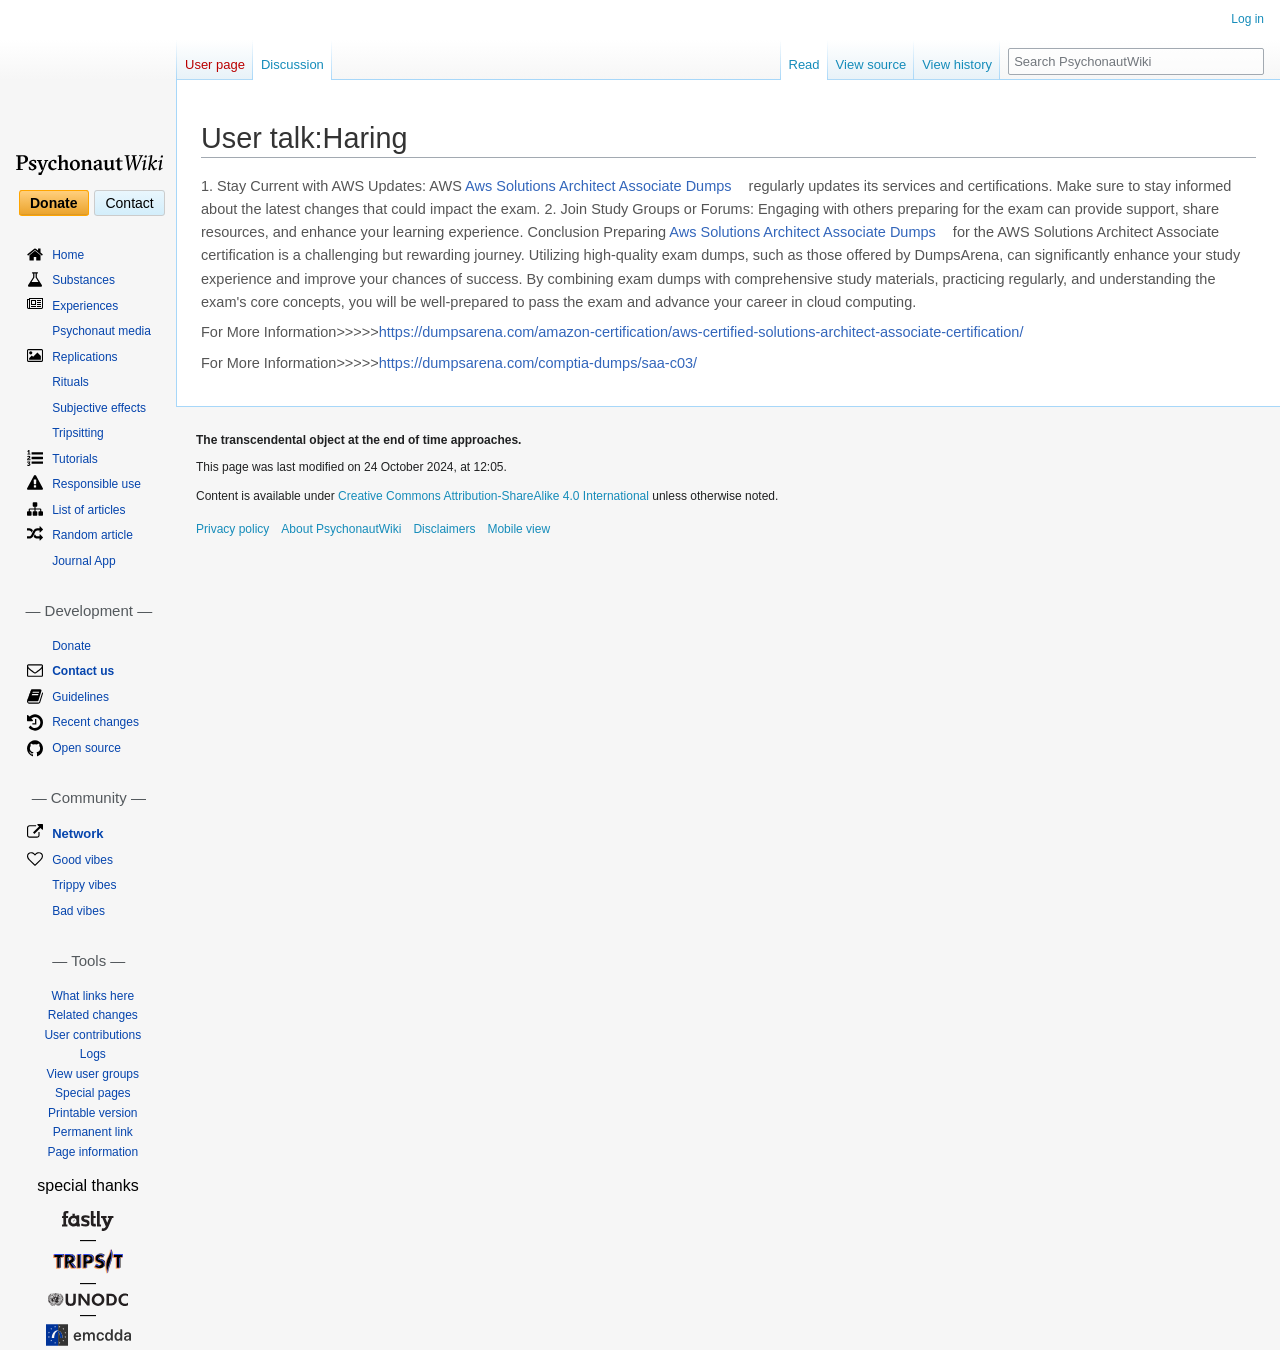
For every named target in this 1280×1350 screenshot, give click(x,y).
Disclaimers (444, 529)
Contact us (83, 671)
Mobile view (518, 529)
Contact (129, 203)
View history (957, 64)
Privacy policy (232, 529)
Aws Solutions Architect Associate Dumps (598, 186)
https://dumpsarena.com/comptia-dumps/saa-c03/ (538, 363)
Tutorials (75, 459)
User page (215, 64)
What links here (92, 996)
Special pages (92, 1093)
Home (68, 255)
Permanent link (93, 1132)
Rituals (70, 382)
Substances (83, 280)
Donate (53, 203)
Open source (86, 748)
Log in (1247, 19)
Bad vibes (78, 911)
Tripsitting (78, 433)
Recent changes (95, 722)
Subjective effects (99, 408)
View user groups (93, 1074)
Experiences (85, 306)
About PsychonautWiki (341, 529)
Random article (92, 535)
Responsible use (96, 484)
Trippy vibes (84, 885)
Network (77, 833)
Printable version (92, 1113)
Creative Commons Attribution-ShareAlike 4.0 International (493, 496)
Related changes (93, 1015)
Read (804, 64)
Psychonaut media (101, 331)
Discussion (292, 64)
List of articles (88, 510)
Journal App (83, 561)
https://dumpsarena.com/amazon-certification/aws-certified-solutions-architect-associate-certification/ (701, 332)
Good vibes (82, 860)
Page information (92, 1152)
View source (871, 64)
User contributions (92, 1035)
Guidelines (80, 697)
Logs (93, 1054)
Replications (84, 357)
